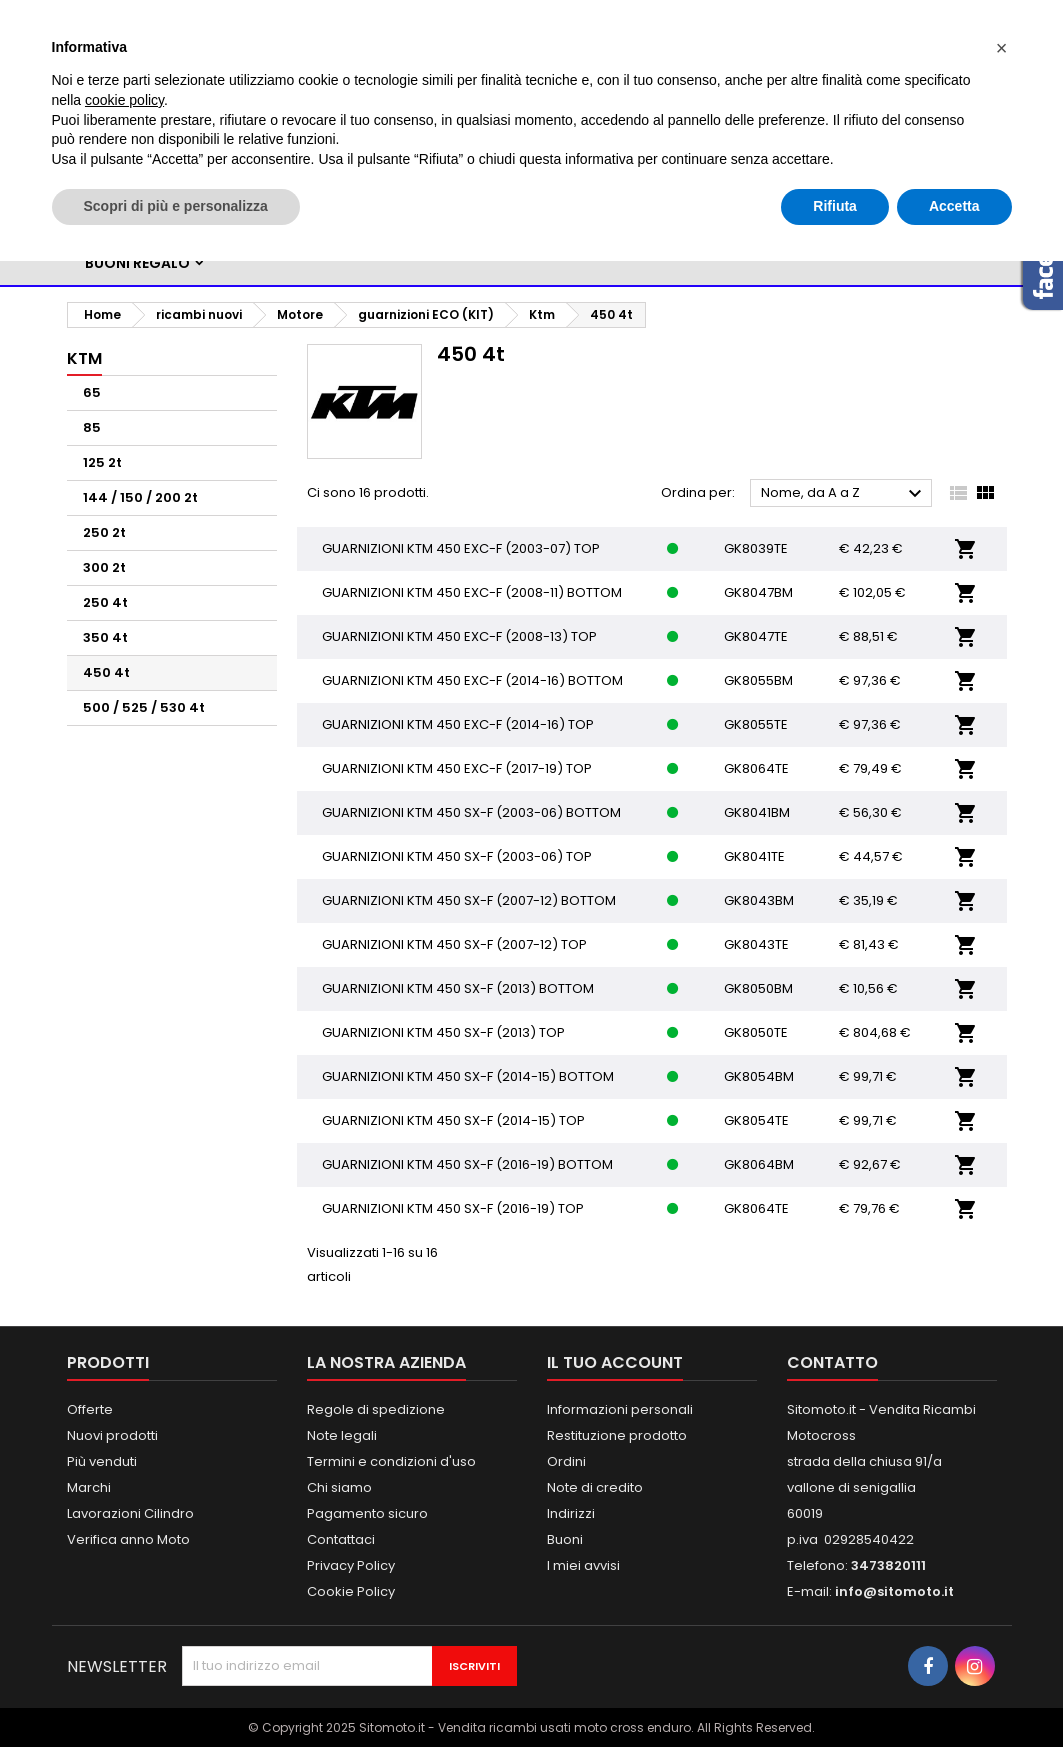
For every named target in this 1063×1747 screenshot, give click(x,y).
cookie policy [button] (124, 100)
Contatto (832, 1362)
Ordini (566, 1461)
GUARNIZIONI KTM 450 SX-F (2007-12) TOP (454, 944)
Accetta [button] (954, 206)
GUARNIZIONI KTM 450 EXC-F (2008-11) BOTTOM (472, 592)
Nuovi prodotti (112, 1435)
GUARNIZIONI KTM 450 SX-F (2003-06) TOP (457, 856)
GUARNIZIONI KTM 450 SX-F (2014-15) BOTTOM (468, 1076)
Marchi (89, 1487)
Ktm (84, 358)
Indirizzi (571, 1513)
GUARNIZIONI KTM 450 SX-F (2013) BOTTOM (458, 988)
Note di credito (595, 1487)
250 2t (104, 532)
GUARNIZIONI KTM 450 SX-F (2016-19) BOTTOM (467, 1164)
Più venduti (102, 1461)
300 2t (104, 567)
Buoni (565, 1539)
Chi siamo (339, 1487)
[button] (1002, 48)
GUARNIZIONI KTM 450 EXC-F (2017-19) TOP (457, 768)
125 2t (102, 462)
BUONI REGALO (137, 263)
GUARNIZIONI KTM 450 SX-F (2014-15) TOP (453, 1120)
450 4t (106, 672)
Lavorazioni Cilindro (130, 1513)
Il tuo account (615, 1362)
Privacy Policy (351, 1565)
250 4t (105, 602)
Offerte (90, 1409)
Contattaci (341, 1539)
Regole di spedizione (376, 1409)
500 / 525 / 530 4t (144, 707)
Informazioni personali (620, 1409)
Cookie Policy (351, 1591)
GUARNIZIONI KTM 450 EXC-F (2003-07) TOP (461, 548)
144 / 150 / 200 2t (140, 497)
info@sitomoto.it (894, 1591)
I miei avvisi (583, 1565)
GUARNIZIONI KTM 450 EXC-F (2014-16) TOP (458, 724)
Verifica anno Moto (128, 1539)
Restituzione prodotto (617, 1435)
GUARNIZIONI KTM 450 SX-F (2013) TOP (443, 1032)
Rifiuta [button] (835, 206)
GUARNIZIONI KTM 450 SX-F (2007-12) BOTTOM (469, 900)
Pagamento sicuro (367, 1513)
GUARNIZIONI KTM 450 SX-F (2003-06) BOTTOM (471, 812)
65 (92, 392)
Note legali (342, 1435)
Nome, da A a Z (844, 494)
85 (92, 427)
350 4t (105, 637)
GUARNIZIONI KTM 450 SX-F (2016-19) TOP (453, 1208)
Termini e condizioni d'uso (391, 1461)
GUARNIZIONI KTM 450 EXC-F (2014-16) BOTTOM (472, 680)
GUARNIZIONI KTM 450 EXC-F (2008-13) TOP (459, 636)
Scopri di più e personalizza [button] (176, 206)
